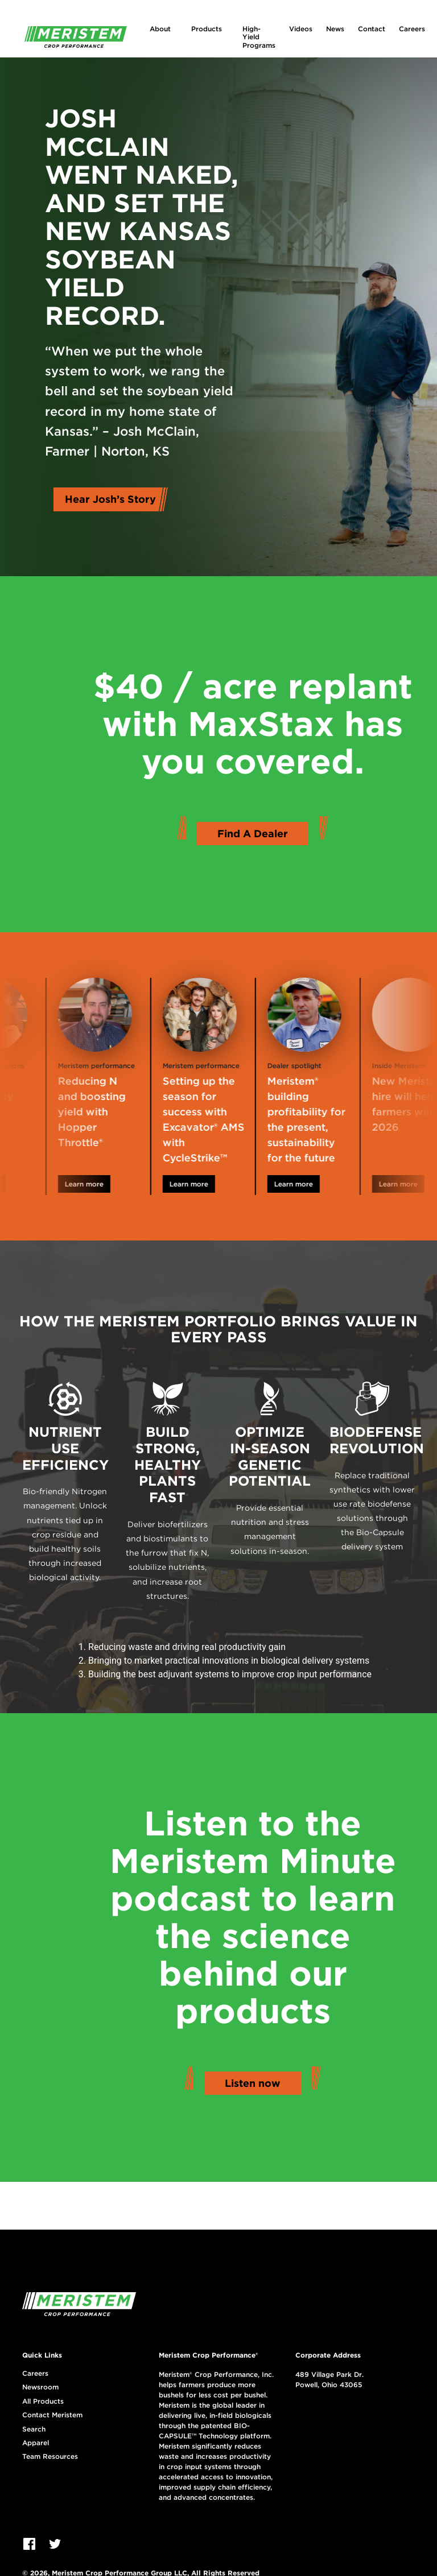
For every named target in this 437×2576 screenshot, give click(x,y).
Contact (371, 28)
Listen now (253, 2083)
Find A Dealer (252, 834)
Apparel (35, 2443)
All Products (43, 2401)
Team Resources (50, 2457)
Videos (300, 28)
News (335, 28)
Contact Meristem (52, 2415)
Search (34, 2429)
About (160, 28)
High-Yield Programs (258, 36)
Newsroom (40, 2387)
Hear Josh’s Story (110, 499)
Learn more (98, 1184)
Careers (412, 28)
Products (206, 28)
